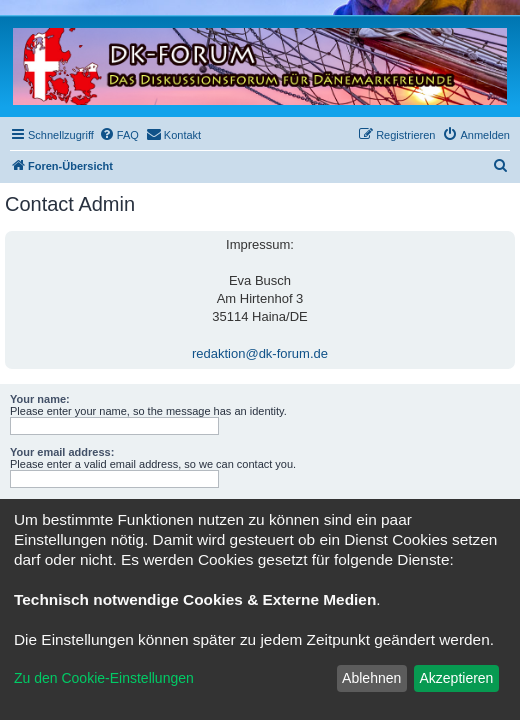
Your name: (40, 399)
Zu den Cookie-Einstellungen (104, 678)
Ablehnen (371, 678)
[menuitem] (119, 135)
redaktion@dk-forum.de (260, 353)
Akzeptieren (456, 678)
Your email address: (62, 452)
